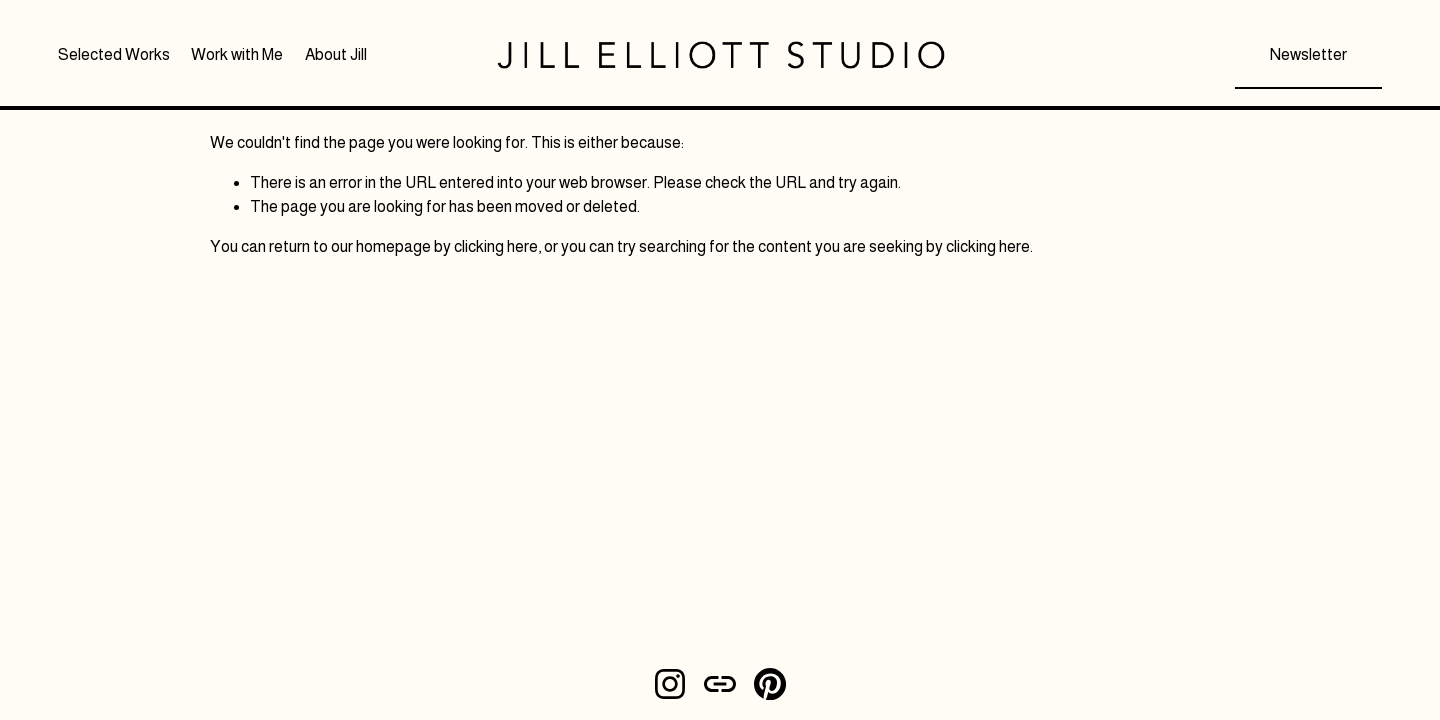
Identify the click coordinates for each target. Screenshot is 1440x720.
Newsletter (1308, 54)
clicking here (496, 246)
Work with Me (237, 54)
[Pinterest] (770, 684)
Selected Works (114, 54)
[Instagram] (670, 684)
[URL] (720, 684)
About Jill (336, 54)
